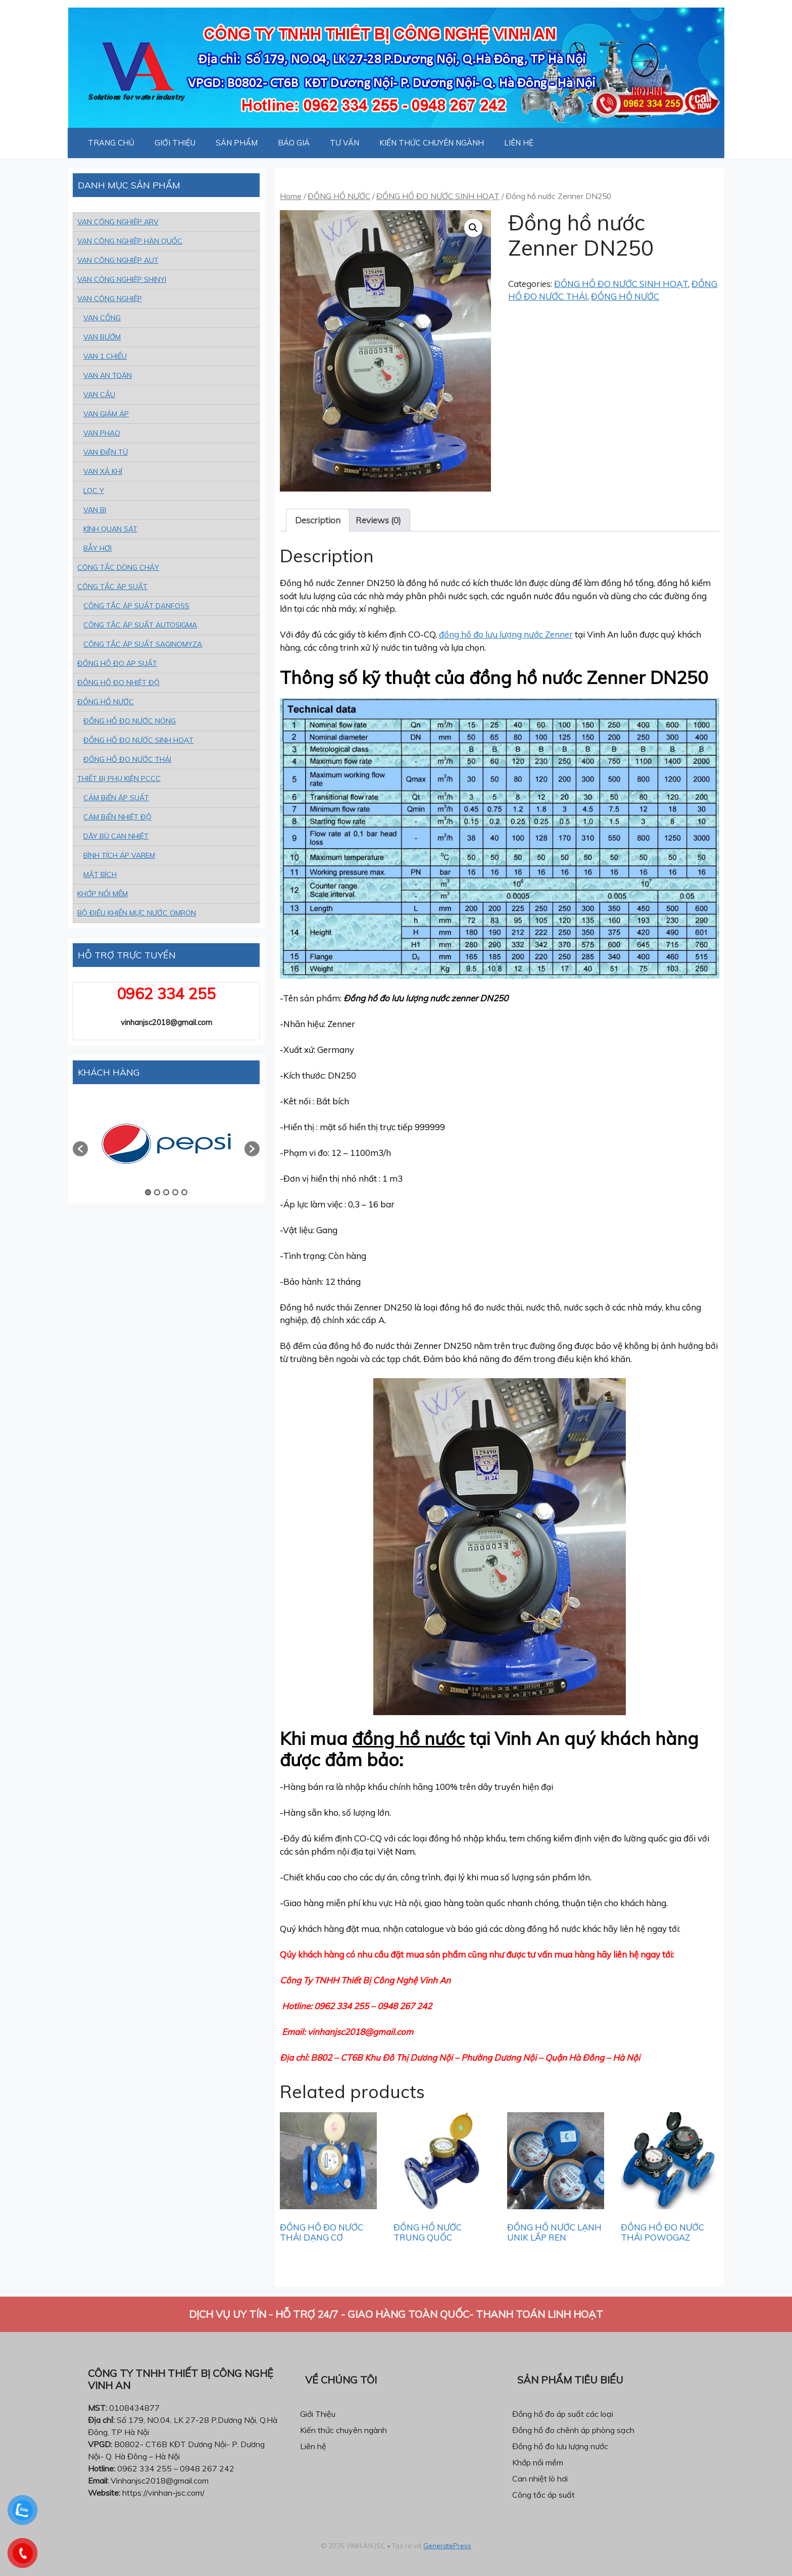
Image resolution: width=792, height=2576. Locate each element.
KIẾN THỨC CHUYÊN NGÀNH (431, 143)
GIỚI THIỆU (175, 143)
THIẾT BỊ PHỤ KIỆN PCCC (119, 778)
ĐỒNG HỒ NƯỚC (339, 196)
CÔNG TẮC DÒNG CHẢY (118, 567)
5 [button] (184, 1192)
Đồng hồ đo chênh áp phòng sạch (573, 2430)
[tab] (318, 520)
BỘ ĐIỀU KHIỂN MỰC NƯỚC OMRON (136, 912)
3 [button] (166, 1192)
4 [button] (175, 1192)
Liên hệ (313, 2446)
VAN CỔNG (102, 317)
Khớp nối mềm (537, 2462)
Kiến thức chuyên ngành (343, 2430)
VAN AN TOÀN (107, 375)
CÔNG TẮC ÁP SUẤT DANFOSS (136, 605)
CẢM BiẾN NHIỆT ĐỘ (117, 816)
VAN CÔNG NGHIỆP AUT (118, 260)
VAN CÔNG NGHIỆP (109, 298)
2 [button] (157, 1192)
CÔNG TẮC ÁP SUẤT (112, 586)
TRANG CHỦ (111, 143)
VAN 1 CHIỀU (105, 356)
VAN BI (94, 509)
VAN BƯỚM (102, 337)
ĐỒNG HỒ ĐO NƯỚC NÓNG (129, 720)
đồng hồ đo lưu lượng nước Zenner (506, 634)
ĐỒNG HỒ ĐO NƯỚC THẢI (127, 759)
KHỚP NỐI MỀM (102, 893)
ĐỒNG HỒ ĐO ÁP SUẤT (117, 663)
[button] (80, 1148)
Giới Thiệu (317, 2414)
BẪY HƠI (97, 548)
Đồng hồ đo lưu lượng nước (560, 2446)
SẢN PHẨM (237, 143)
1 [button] (148, 1192)
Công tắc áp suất (543, 2495)
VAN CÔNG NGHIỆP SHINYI (121, 279)
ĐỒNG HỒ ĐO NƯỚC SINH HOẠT (438, 196)
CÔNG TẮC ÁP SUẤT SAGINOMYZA (142, 644)
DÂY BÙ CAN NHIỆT (115, 836)
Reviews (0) (378, 520)
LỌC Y (93, 490)
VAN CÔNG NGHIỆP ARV (118, 221)
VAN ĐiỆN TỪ (105, 452)
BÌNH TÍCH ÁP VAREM (119, 855)
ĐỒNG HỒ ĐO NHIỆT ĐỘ (118, 682)
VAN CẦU (99, 394)
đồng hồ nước (408, 1738)
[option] (166, 1143)
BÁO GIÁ (294, 143)
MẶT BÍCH (100, 874)
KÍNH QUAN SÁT (110, 528)
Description (317, 520)
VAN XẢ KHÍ (102, 471)
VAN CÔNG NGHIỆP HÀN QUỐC (129, 241)
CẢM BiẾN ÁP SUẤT (116, 797)
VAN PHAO (101, 433)
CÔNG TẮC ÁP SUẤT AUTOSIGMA (140, 624)
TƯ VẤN (344, 143)
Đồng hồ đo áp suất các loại (562, 2414)
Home (291, 196)
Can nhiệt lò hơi (540, 2478)
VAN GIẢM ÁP (106, 413)
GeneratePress (447, 2546)
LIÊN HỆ (518, 143)
